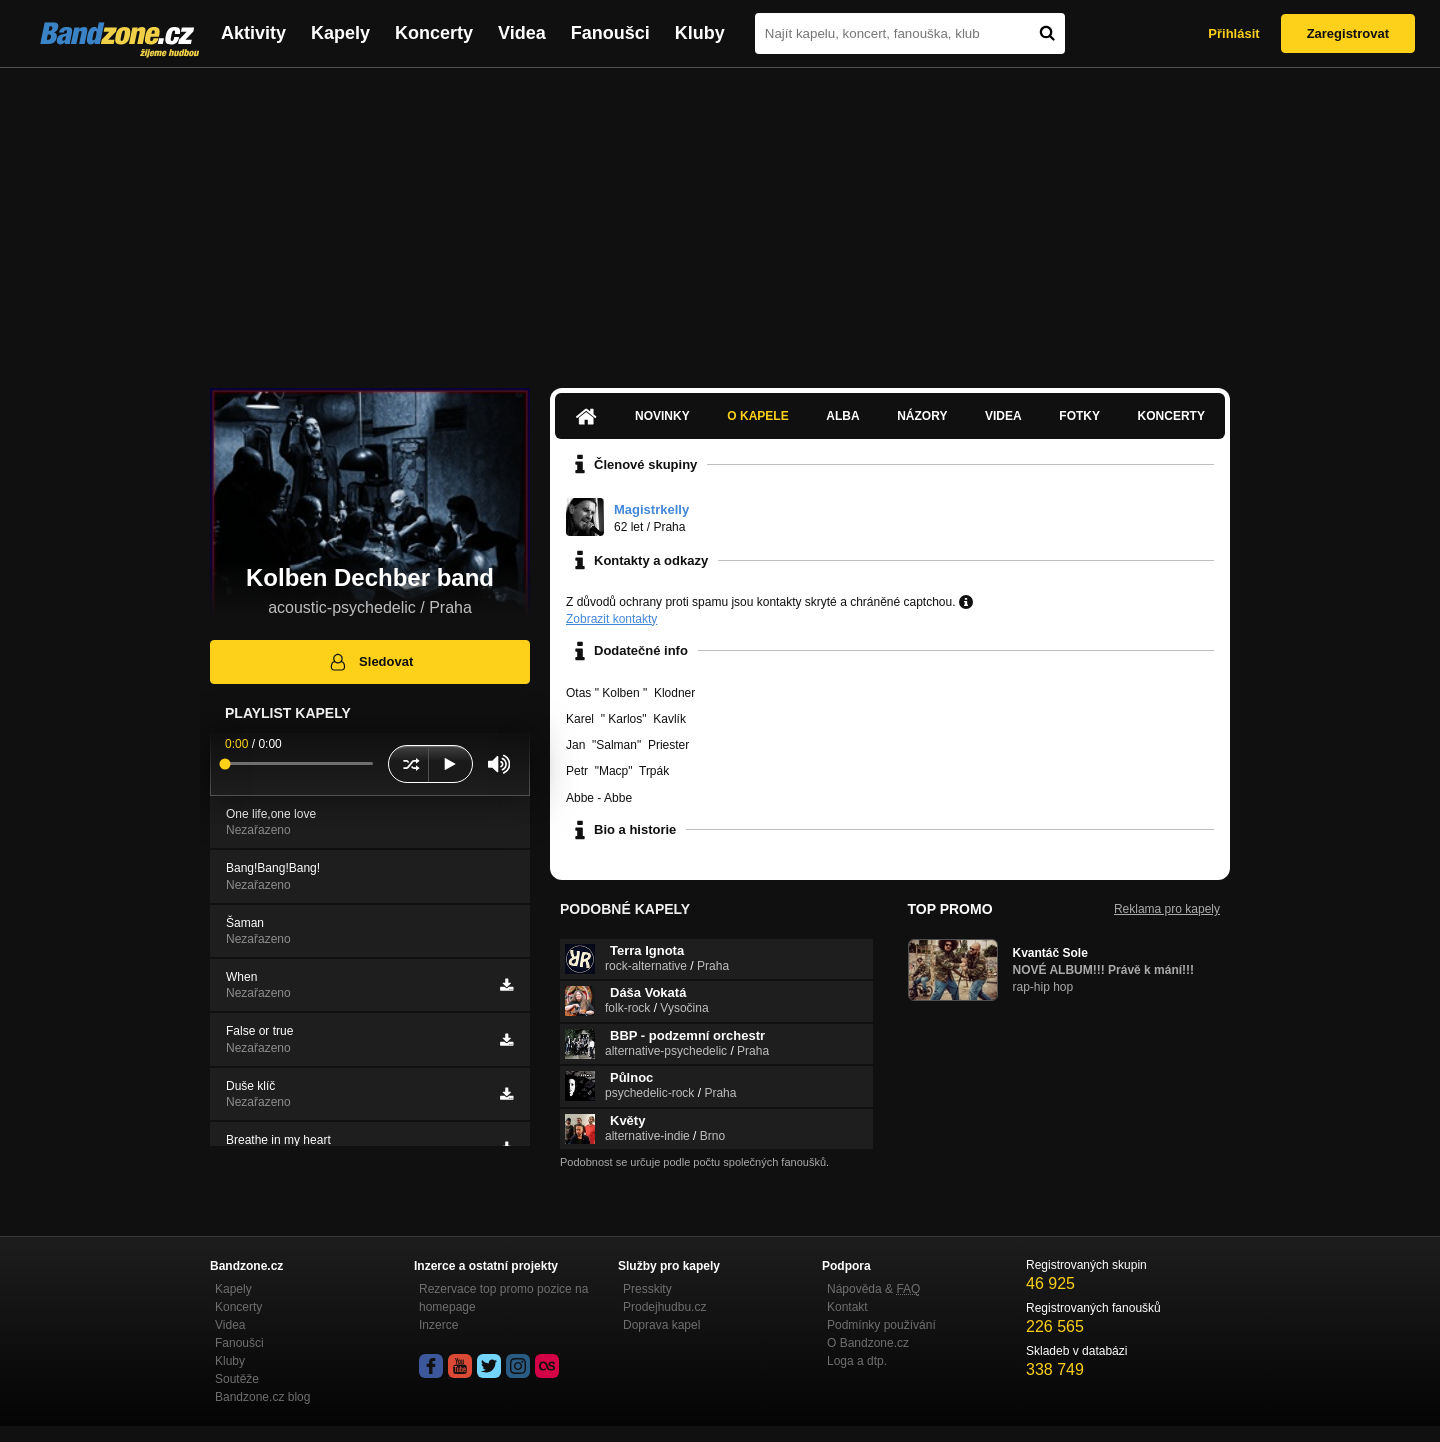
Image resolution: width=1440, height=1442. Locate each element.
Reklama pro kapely (1167, 909)
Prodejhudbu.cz (664, 1307)
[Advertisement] (720, 218)
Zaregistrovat (1348, 33)
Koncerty (434, 33)
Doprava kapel (661, 1325)
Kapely (340, 33)
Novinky (662, 416)
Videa (522, 33)
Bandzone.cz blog (262, 1397)
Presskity (647, 1289)
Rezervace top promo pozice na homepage (503, 1298)
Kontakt (847, 1307)
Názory (922, 416)
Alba (842, 416)
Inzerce (438, 1325)
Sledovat (370, 662)
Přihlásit (1233, 33)
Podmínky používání (881, 1325)
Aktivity (253, 33)
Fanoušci (610, 33)
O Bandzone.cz (868, 1343)
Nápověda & (873, 1289)
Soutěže (237, 1379)
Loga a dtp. (857, 1361)
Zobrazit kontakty (611, 619)
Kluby (700, 33)
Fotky (1079, 416)
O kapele (757, 416)
